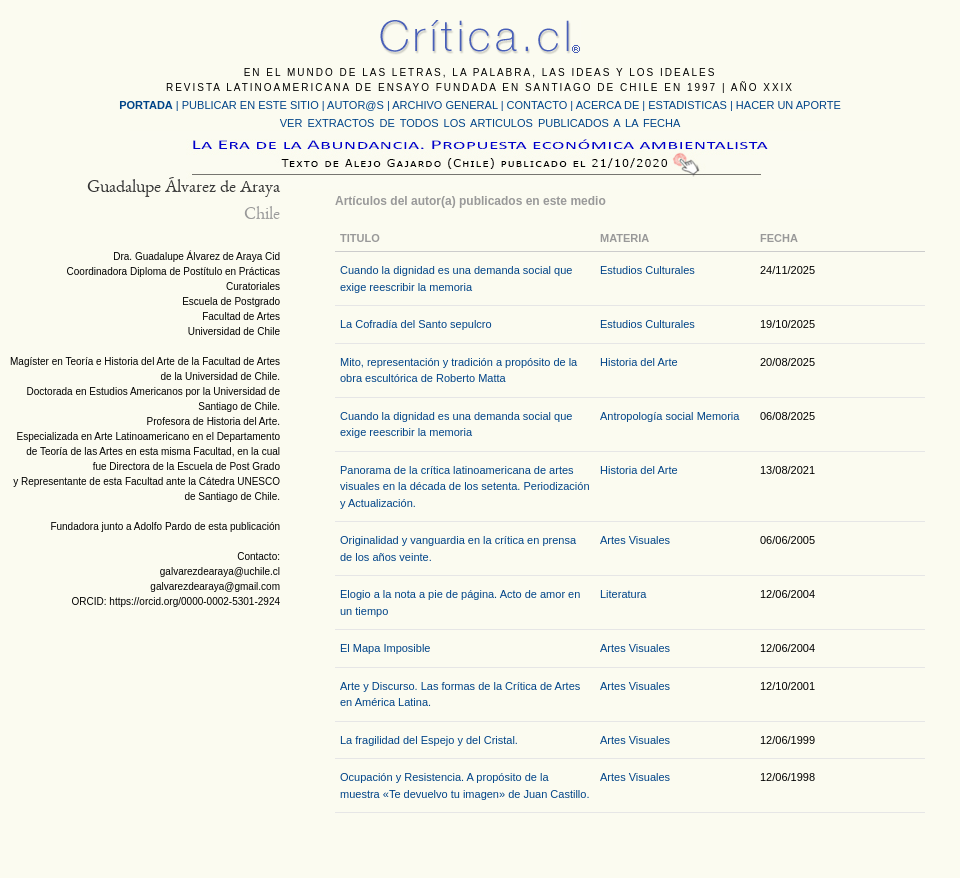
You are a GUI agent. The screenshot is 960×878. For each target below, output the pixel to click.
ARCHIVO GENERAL (444, 105)
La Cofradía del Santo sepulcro (416, 324)
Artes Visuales (635, 540)
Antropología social (647, 416)
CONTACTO (537, 105)
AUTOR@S (357, 105)
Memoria (718, 416)
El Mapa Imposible (385, 648)
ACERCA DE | (612, 105)
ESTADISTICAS (687, 105)
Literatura (623, 594)
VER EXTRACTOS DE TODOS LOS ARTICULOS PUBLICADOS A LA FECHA (480, 123)
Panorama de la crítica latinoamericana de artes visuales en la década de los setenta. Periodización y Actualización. (465, 486)
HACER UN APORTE (788, 105)
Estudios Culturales (647, 270)
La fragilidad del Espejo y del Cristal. (429, 740)
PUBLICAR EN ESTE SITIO (250, 105)
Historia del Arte (639, 362)
